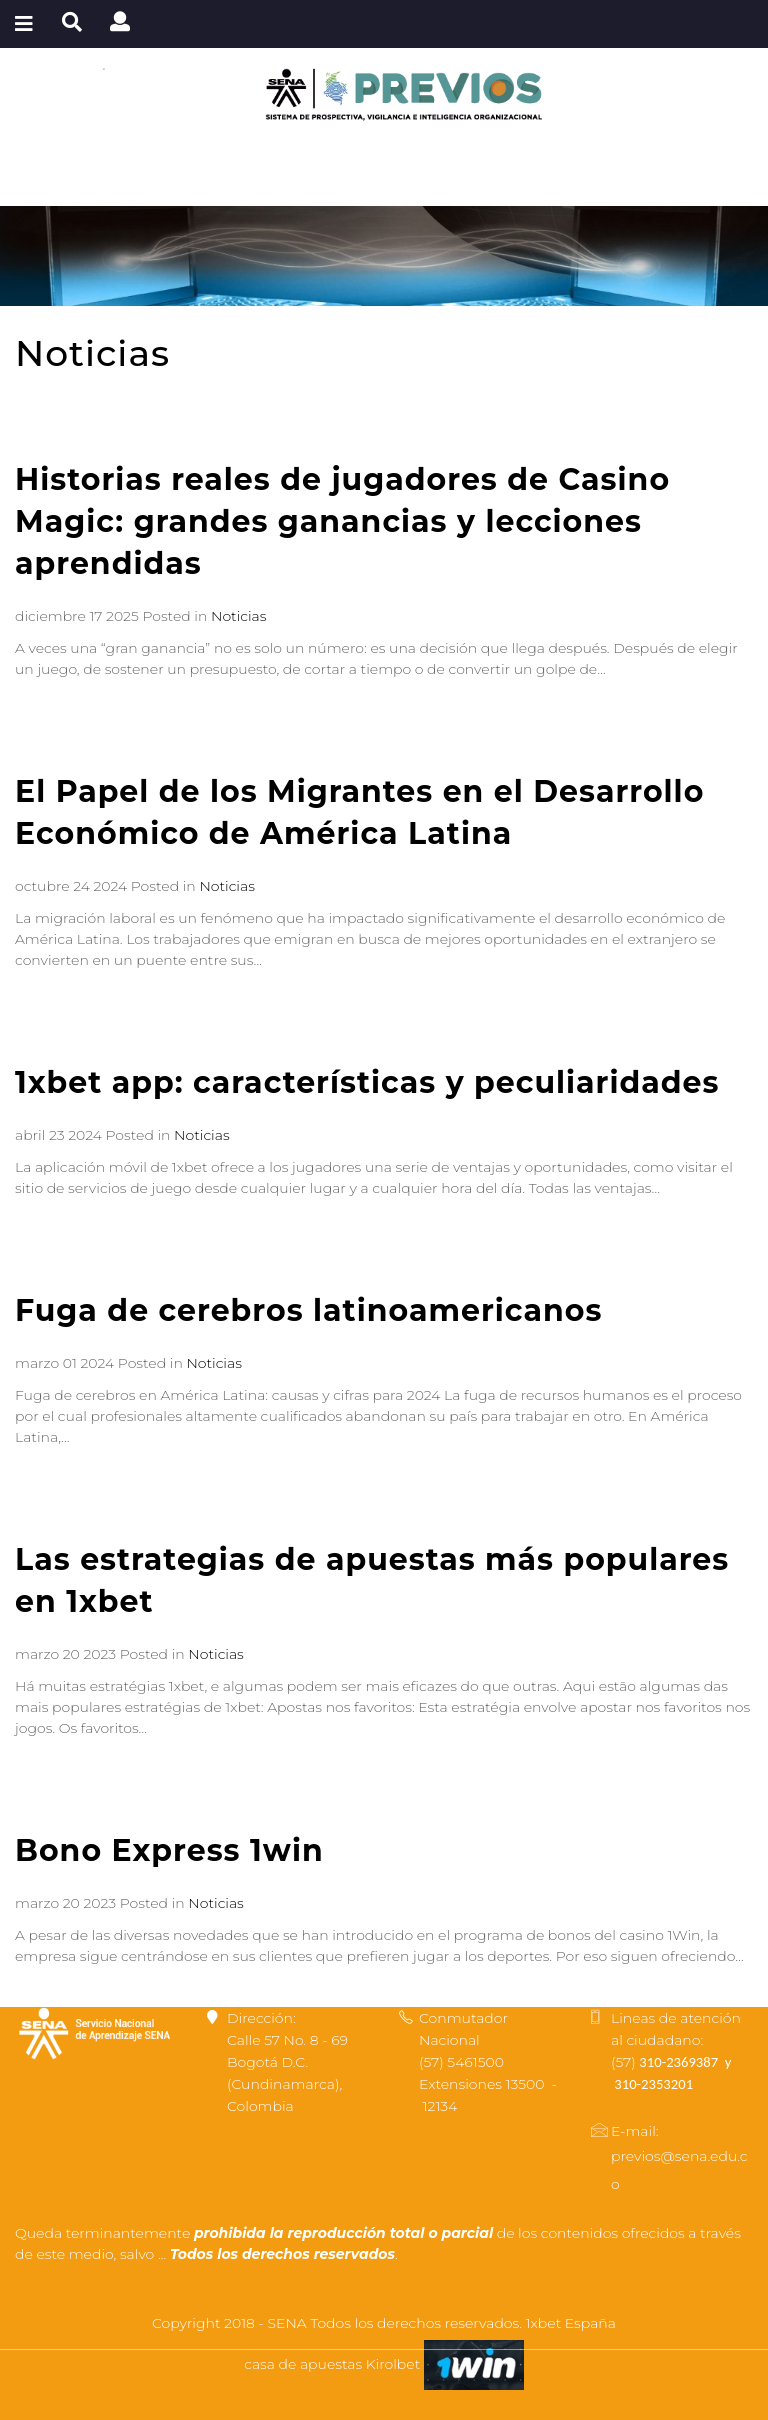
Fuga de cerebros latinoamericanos (308, 1310)
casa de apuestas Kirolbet (334, 2364)
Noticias (238, 616)
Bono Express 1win (169, 1850)
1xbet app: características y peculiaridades (367, 1082)
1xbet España (571, 2323)
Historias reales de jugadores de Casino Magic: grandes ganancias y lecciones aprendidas (342, 521)
